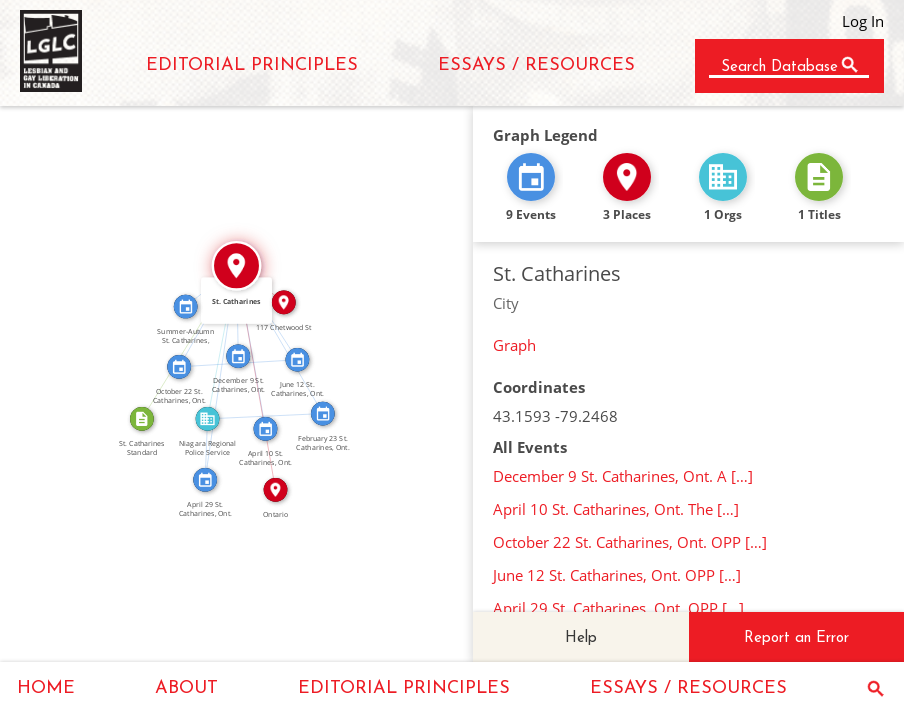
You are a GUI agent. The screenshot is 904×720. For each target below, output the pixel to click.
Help (581, 638)
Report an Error (796, 638)
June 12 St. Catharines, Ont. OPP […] (617, 575)
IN (215, 341)
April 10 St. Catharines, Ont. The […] (616, 509)
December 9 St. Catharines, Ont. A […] (623, 476)
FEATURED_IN (199, 449)
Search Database (779, 67)
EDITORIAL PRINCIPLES (252, 65)
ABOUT (186, 688)
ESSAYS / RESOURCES (536, 65)
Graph (514, 345)
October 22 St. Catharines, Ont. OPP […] (630, 542)
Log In (863, 21)
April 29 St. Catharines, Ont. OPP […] (618, 608)
